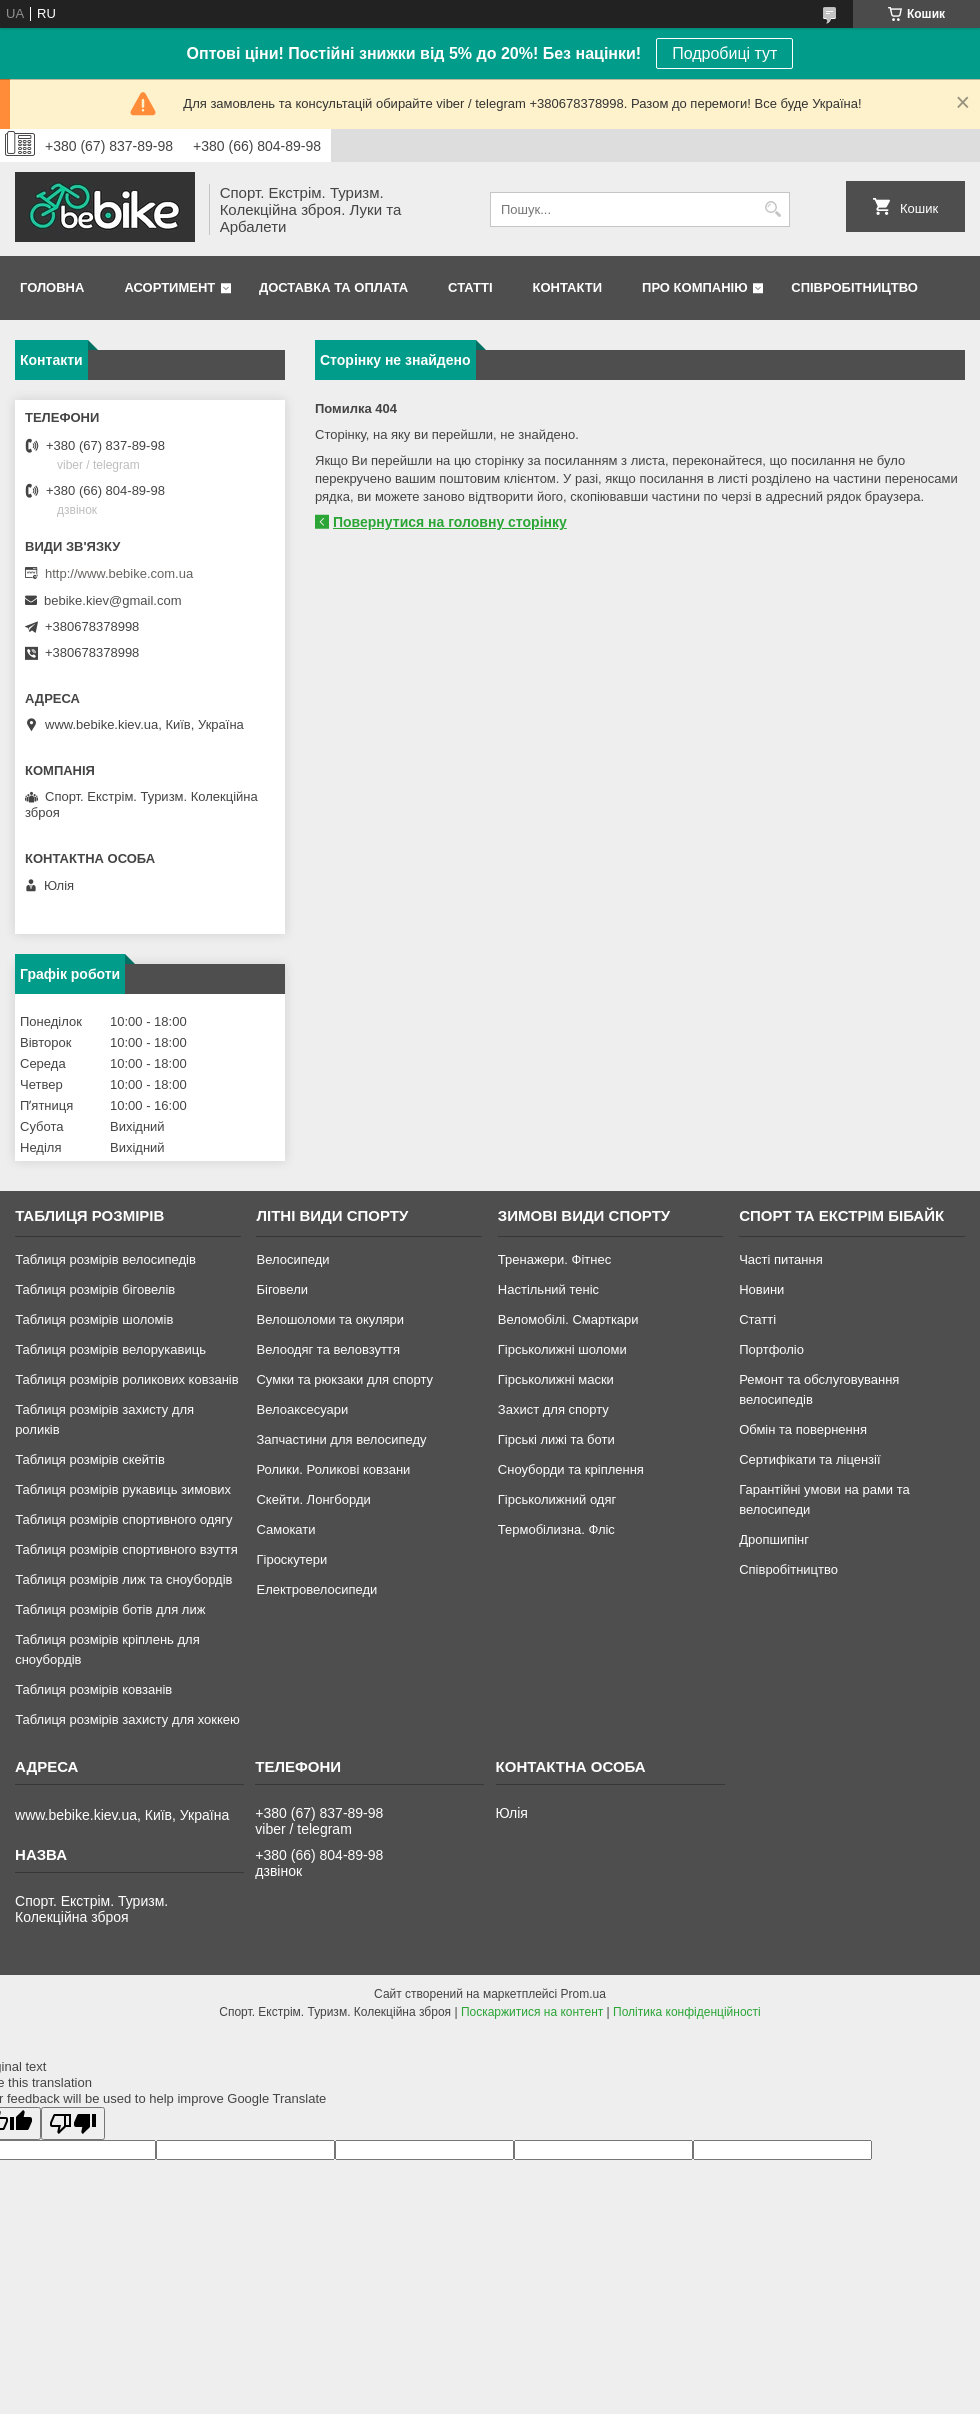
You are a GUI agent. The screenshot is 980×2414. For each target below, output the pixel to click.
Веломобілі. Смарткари (568, 1319)
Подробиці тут (724, 53)
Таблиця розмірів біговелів (95, 1289)
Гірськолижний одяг (557, 1499)
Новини (761, 1289)
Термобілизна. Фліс (556, 1529)
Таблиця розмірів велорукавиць (110, 1349)
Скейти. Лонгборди (313, 1499)
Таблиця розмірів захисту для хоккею (127, 1719)
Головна (52, 287)
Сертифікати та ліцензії (809, 1459)
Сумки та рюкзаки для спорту (344, 1379)
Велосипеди (292, 1259)
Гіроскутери (291, 1559)
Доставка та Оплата (333, 287)
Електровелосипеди (316, 1589)
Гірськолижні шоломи (562, 1349)
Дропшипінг (774, 1539)
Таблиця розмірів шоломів (94, 1319)
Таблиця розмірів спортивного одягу (123, 1519)
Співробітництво (854, 287)
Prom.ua (583, 1994)
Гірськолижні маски (556, 1379)
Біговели (282, 1289)
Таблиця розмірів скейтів (90, 1459)
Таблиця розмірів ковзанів (93, 1689)
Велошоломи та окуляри (330, 1319)
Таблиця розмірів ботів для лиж (110, 1609)
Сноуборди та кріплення (571, 1469)
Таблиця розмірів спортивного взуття (126, 1549)
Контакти (568, 287)
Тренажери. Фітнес (554, 1259)
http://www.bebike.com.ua (119, 573)
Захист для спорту (553, 1409)
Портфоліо (771, 1349)
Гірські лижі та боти (556, 1439)
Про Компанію (695, 287)
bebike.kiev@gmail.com (112, 600)
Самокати (285, 1529)
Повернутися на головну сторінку (450, 522)
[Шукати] (772, 209)
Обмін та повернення (803, 1429)
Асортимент (169, 287)
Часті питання (781, 1259)
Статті (470, 287)
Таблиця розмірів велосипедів (105, 1259)
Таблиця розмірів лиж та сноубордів (123, 1579)
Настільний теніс (548, 1289)
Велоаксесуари (302, 1409)
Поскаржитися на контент (532, 2012)
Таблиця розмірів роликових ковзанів (126, 1379)
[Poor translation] (73, 2123)
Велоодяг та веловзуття (328, 1349)
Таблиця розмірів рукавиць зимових (123, 1489)
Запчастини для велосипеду (341, 1439)
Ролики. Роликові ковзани (333, 1469)
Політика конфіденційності (687, 2012)
